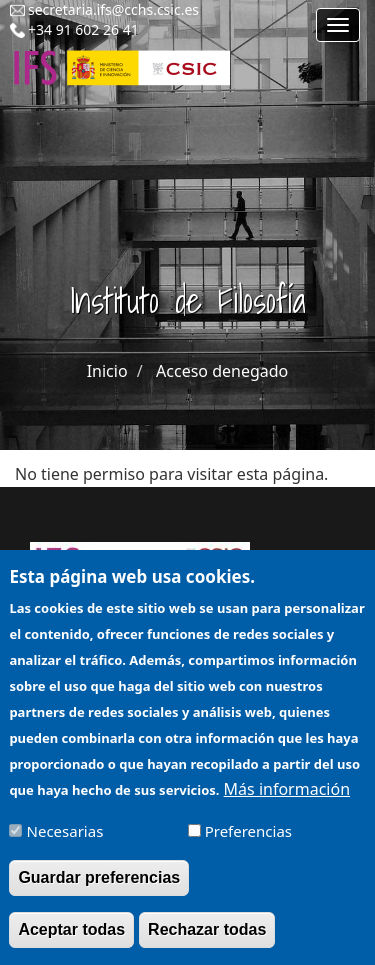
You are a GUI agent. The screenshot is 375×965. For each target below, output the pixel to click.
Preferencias (248, 843)
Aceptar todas (71, 941)
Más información (287, 800)
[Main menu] (338, 25)
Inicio (107, 371)
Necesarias (65, 843)
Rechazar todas (207, 941)
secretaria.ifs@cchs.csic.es (113, 9)
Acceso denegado (222, 371)
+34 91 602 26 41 (83, 29)
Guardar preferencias (99, 889)
